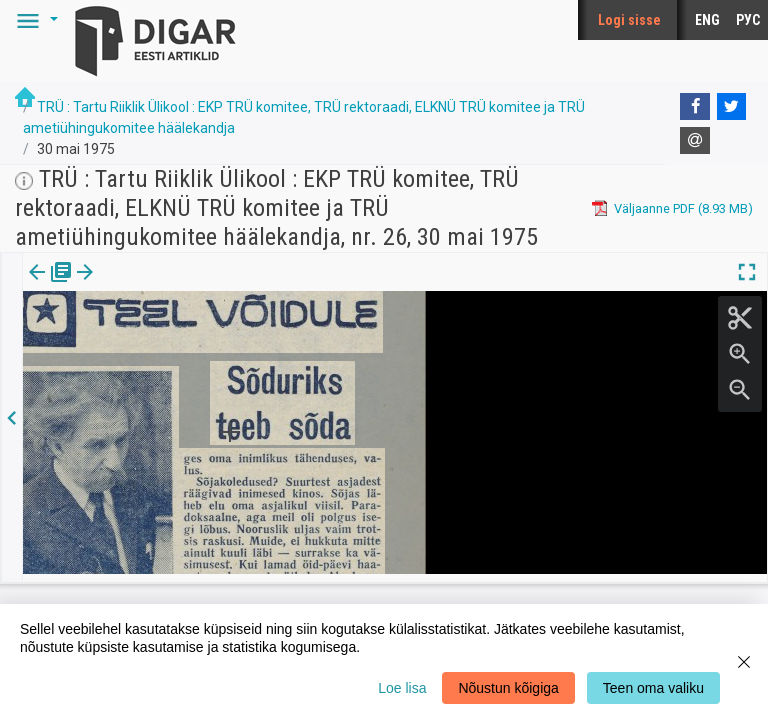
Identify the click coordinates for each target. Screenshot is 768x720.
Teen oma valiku (653, 688)
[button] (34, 20)
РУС (748, 20)
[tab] (50, 286)
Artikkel (140, 286)
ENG (707, 20)
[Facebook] (695, 107)
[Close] (744, 662)
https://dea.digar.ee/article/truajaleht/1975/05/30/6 (171, 341)
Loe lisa (402, 688)
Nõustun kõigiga (508, 688)
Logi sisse (629, 20)
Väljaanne (50, 286)
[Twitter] (732, 107)
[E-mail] (695, 141)
